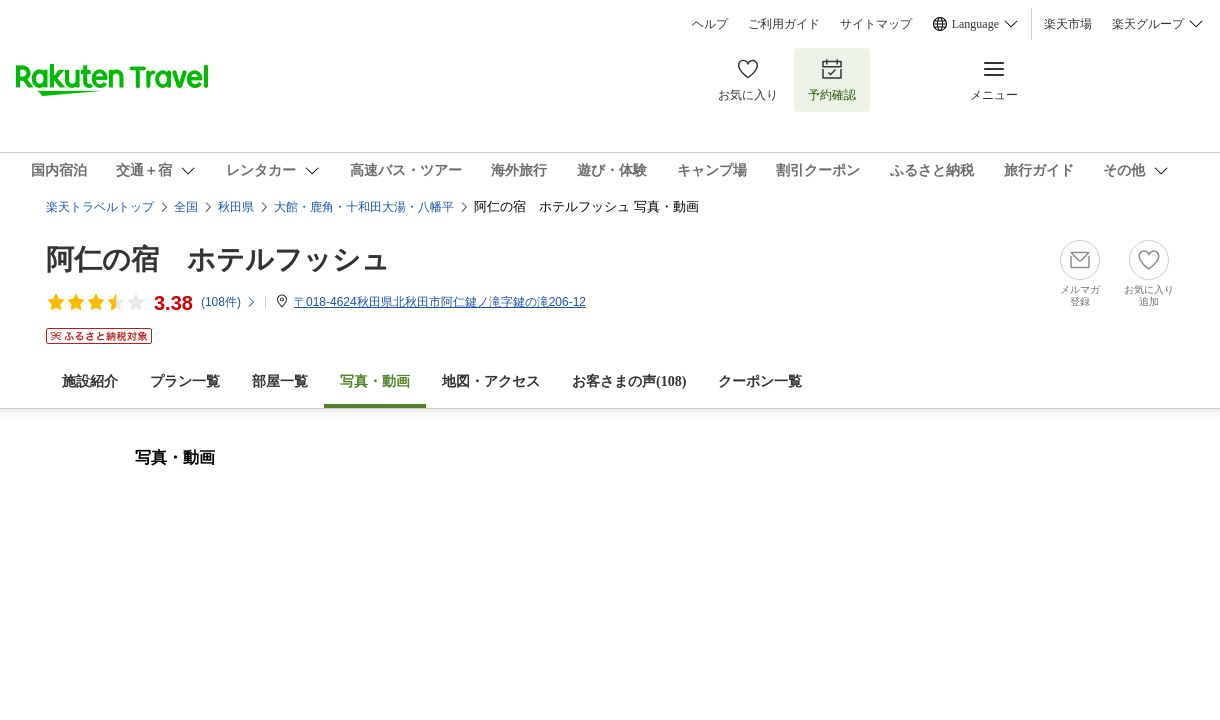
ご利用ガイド (784, 24)
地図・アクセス (491, 381)
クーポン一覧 (760, 381)
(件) (229, 302)
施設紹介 (90, 381)
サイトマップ (876, 24)
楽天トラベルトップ (100, 207)
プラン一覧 (185, 381)
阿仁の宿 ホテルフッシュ (218, 259)
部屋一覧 (280, 381)
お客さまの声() (629, 381)
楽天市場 (1068, 24)
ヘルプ (710, 24)
